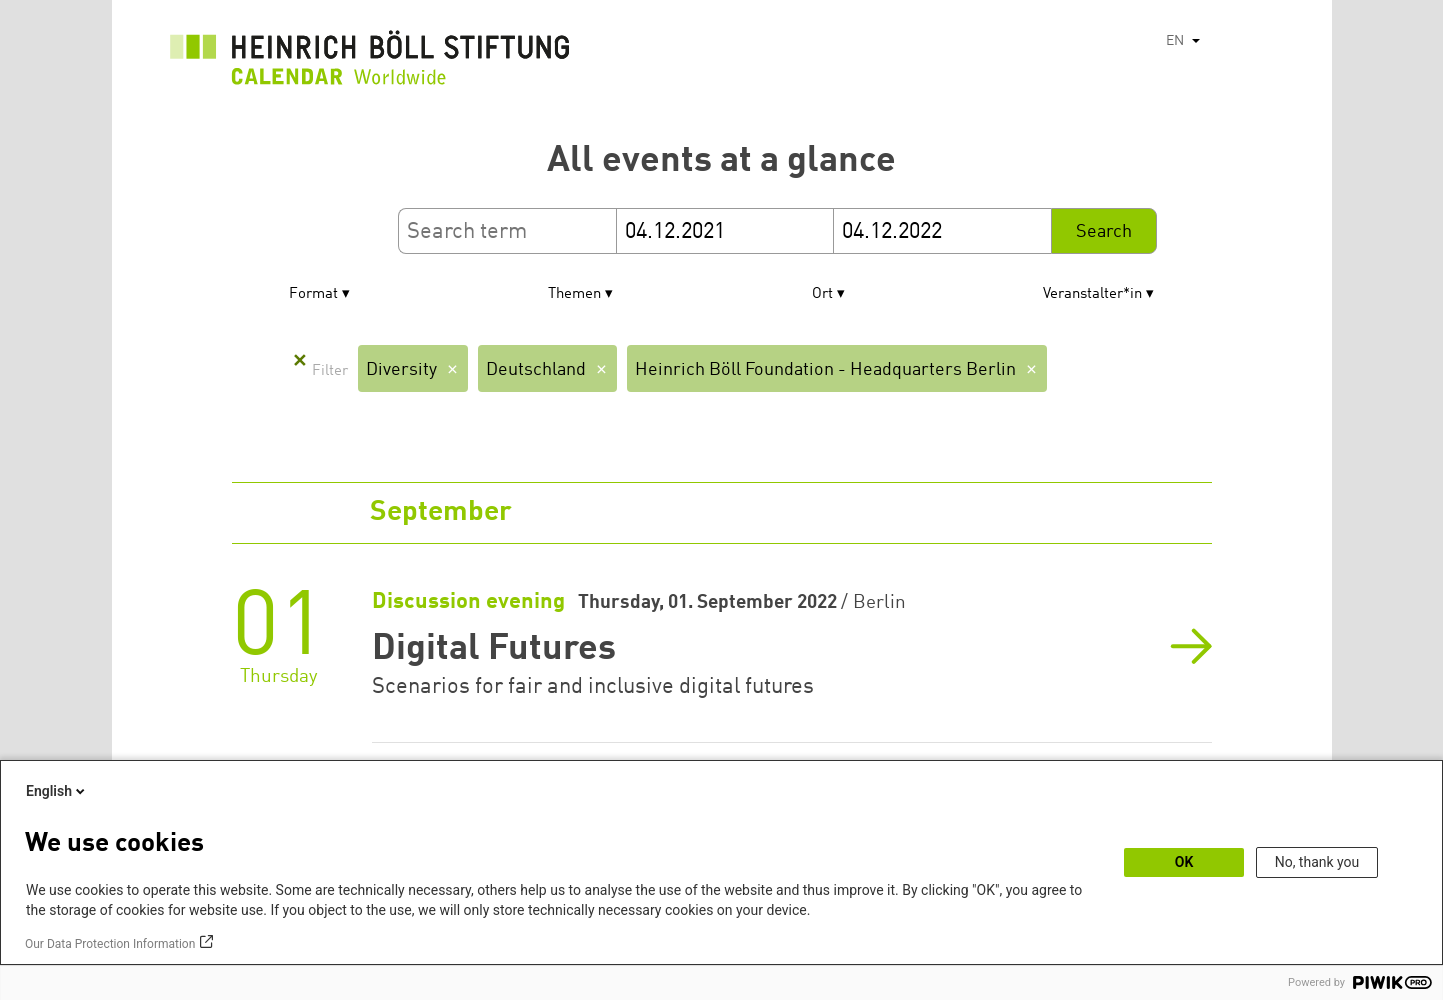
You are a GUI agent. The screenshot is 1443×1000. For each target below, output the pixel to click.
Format (313, 294)
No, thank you (1317, 862)
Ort (822, 294)
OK (1184, 862)
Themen (574, 294)
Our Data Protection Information (110, 944)
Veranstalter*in (1092, 294)
